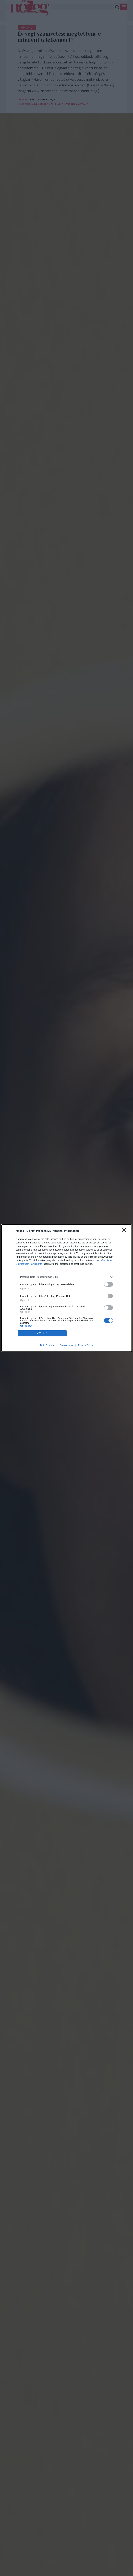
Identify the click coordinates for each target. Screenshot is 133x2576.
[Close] (125, 1231)
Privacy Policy (85, 1345)
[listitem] (66, 1277)
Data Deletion (47, 1345)
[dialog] (67, 1288)
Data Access (66, 1345)
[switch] (108, 1284)
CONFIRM (42, 1333)
